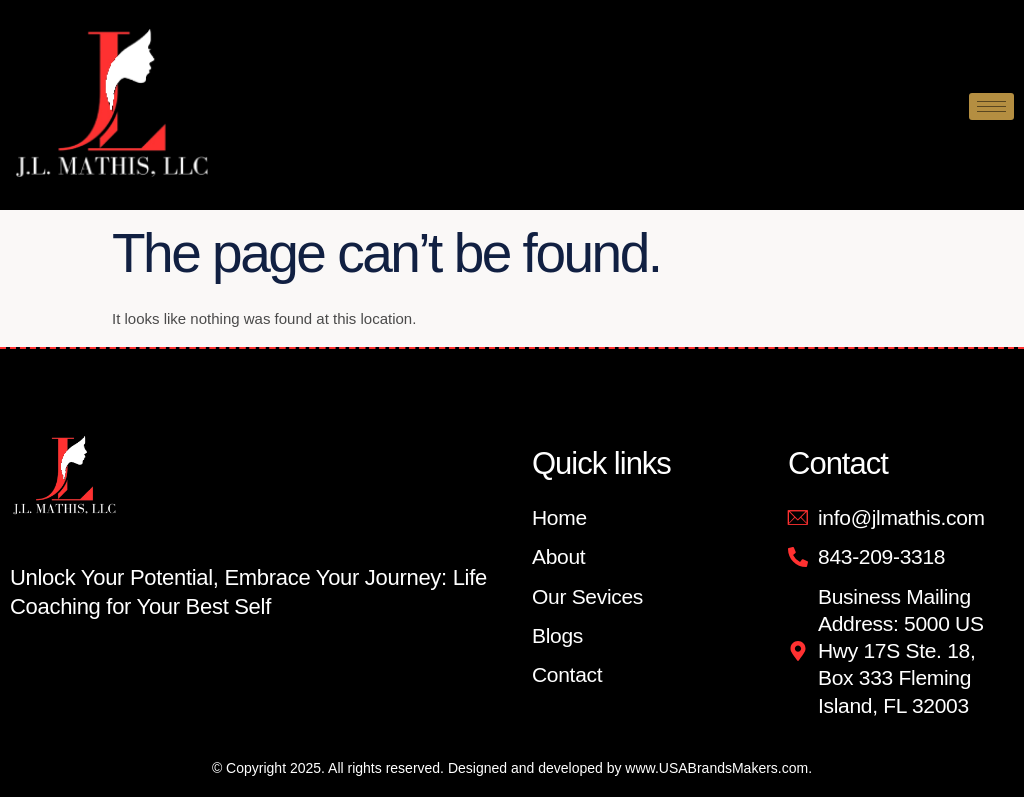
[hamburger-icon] (991, 106)
